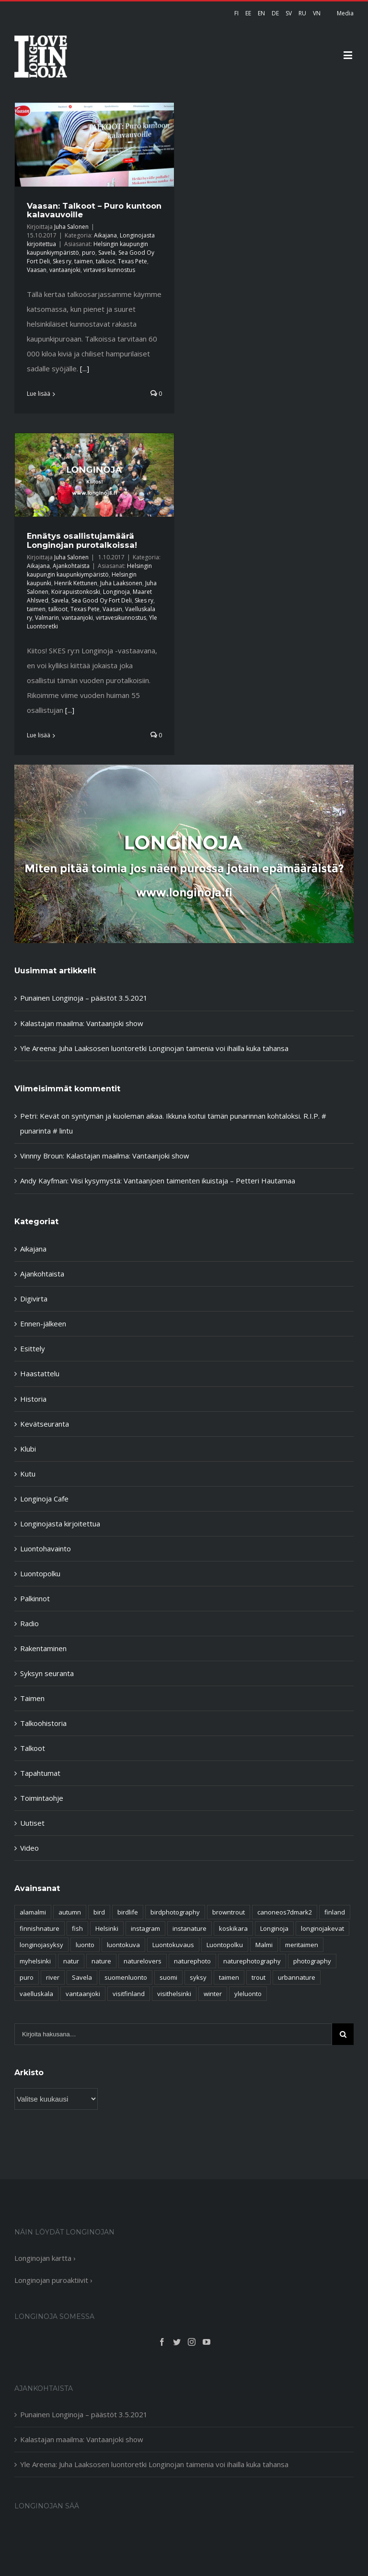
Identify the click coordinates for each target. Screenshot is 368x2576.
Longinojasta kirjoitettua (60, 1523)
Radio (29, 1623)
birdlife (127, 1912)
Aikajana (105, 235)
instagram (145, 1928)
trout (258, 1977)
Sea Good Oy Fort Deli (101, 600)
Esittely (32, 1348)
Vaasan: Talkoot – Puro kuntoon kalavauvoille (94, 210)
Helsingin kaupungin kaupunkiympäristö (89, 570)
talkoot (105, 261)
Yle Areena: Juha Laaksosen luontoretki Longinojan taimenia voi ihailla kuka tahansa (154, 1048)
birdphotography (175, 1912)
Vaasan (36, 270)
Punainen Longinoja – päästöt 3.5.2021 (84, 998)
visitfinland (129, 1993)
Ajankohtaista (71, 566)
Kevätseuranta (44, 1424)
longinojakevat (322, 1928)
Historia (33, 1399)
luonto (85, 1944)
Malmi (264, 1944)
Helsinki (106, 1928)
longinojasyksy (41, 1944)
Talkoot (32, 1748)
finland (334, 1912)
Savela (106, 252)
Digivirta (33, 1298)
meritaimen (301, 1944)
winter (213, 1993)
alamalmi (33, 1912)
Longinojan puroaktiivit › (53, 2280)
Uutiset (32, 1823)
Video (29, 1848)
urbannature (296, 1977)
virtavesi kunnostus (109, 270)
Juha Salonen (71, 227)
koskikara (233, 1928)
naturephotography (252, 1961)
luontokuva (123, 1944)
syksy (198, 1977)
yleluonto (248, 1993)
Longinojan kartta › (45, 2258)
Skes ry (62, 261)
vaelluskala (36, 1993)
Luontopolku (40, 1573)
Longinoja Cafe (44, 1498)
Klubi (28, 1448)
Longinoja (116, 592)
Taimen (32, 1698)
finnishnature (39, 1928)
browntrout (228, 1912)
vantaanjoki (64, 270)
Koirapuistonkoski (75, 592)
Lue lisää (38, 394)
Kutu (27, 1473)
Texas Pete (132, 261)
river (52, 1977)
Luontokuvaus (173, 1944)
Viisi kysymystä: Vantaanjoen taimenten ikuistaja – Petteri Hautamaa (182, 1180)
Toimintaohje (41, 1798)
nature (101, 1961)
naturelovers (142, 1961)
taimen (83, 261)
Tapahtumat (40, 1773)
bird (99, 1912)
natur (71, 1961)
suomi (168, 1977)
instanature (189, 1928)
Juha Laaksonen (121, 583)
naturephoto (192, 1961)
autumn (69, 1912)
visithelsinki (174, 1993)
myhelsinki (35, 1961)
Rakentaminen (43, 1648)
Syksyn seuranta (47, 1673)
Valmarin (47, 618)
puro (88, 252)
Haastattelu (39, 1373)
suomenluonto (125, 1977)
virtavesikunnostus (121, 618)
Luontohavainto (45, 1548)
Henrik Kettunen (75, 583)
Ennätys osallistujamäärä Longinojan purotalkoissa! (82, 540)
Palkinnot (35, 1598)
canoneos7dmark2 (284, 1912)
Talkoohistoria (43, 1723)
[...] (84, 368)
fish (77, 1928)
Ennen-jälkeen (43, 1323)
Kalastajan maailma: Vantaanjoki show (81, 1023)
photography (312, 1961)
